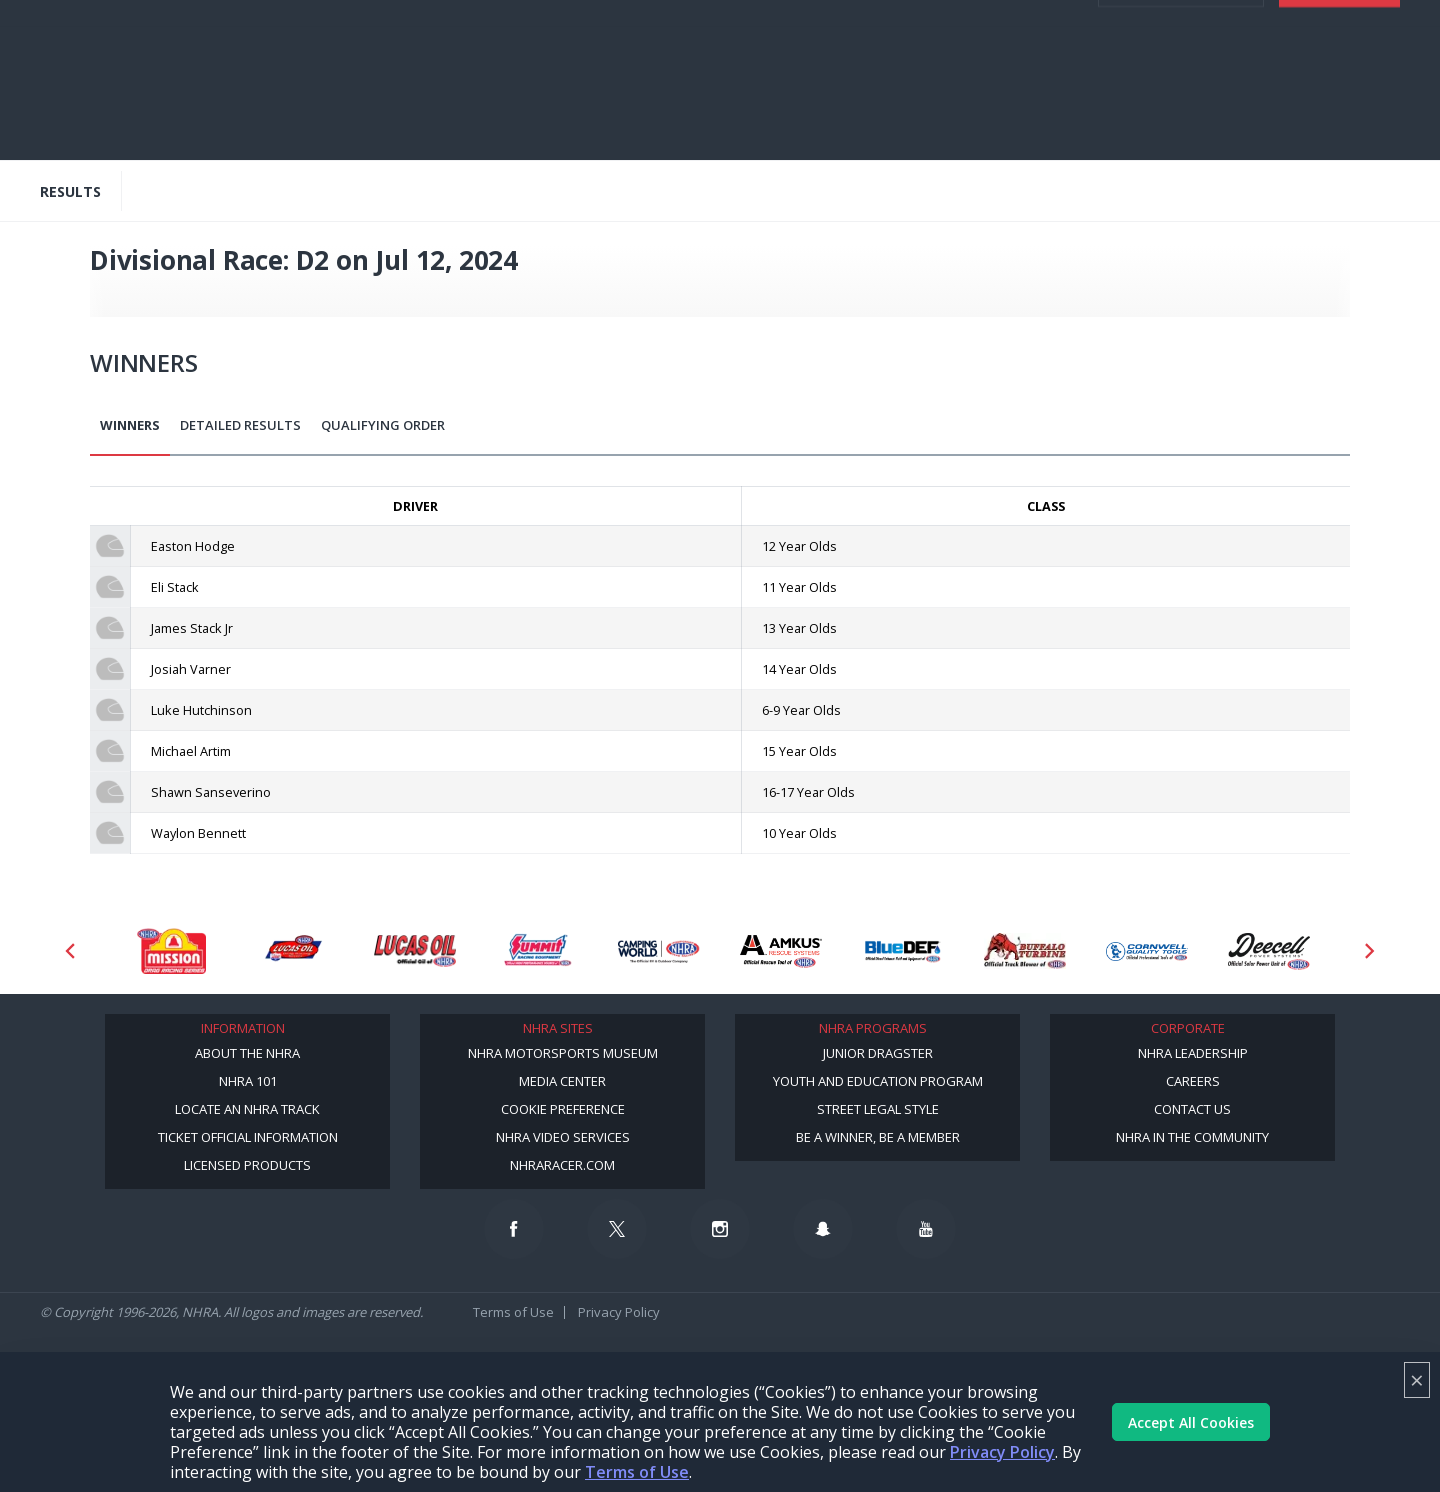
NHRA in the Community (1192, 1137)
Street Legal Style (878, 1109)
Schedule (292, 112)
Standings (433, 112)
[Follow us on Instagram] (720, 1229)
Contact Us (1192, 1109)
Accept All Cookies (1191, 1422)
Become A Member (1122, 19)
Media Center (562, 1081)
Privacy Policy (1002, 1452)
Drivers (593, 112)
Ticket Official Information (248, 1137)
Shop (728, 112)
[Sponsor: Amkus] (781, 951)
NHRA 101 (248, 1081)
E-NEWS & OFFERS (997, 59)
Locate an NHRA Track (247, 1109)
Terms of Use (637, 1472)
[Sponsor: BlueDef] (903, 951)
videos (1112, 59)
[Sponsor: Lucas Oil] (415, 951)
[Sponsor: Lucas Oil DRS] (293, 951)
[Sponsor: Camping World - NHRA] (659, 951)
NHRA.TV (1247, 19)
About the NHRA (247, 1053)
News (183, 112)
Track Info (664, 112)
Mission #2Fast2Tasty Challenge (859, 112)
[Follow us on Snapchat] (823, 1229)
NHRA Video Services (563, 1137)
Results (360, 112)
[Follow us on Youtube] (926, 1229)
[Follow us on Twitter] (617, 1229)
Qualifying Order (383, 425)
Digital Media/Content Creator (264, 127)
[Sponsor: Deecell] (1269, 951)
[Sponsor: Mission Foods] (171, 951)
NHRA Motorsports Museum (563, 1053)
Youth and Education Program (878, 1081)
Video (231, 112)
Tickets (1339, 120)
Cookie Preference (563, 1109)
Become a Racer (997, 19)
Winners (130, 425)
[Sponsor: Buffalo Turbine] (1025, 951)
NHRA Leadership (1193, 1053)
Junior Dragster (878, 1053)
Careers (1193, 1081)
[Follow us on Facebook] (514, 1229)
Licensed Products (247, 1165)
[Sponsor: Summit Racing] (537, 951)
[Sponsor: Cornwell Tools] (1147, 951)
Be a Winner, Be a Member (878, 1137)
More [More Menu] (392, 127)
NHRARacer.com (562, 1165)
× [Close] (1417, 1379)
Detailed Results (240, 425)
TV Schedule (518, 112)
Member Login (1181, 120)
